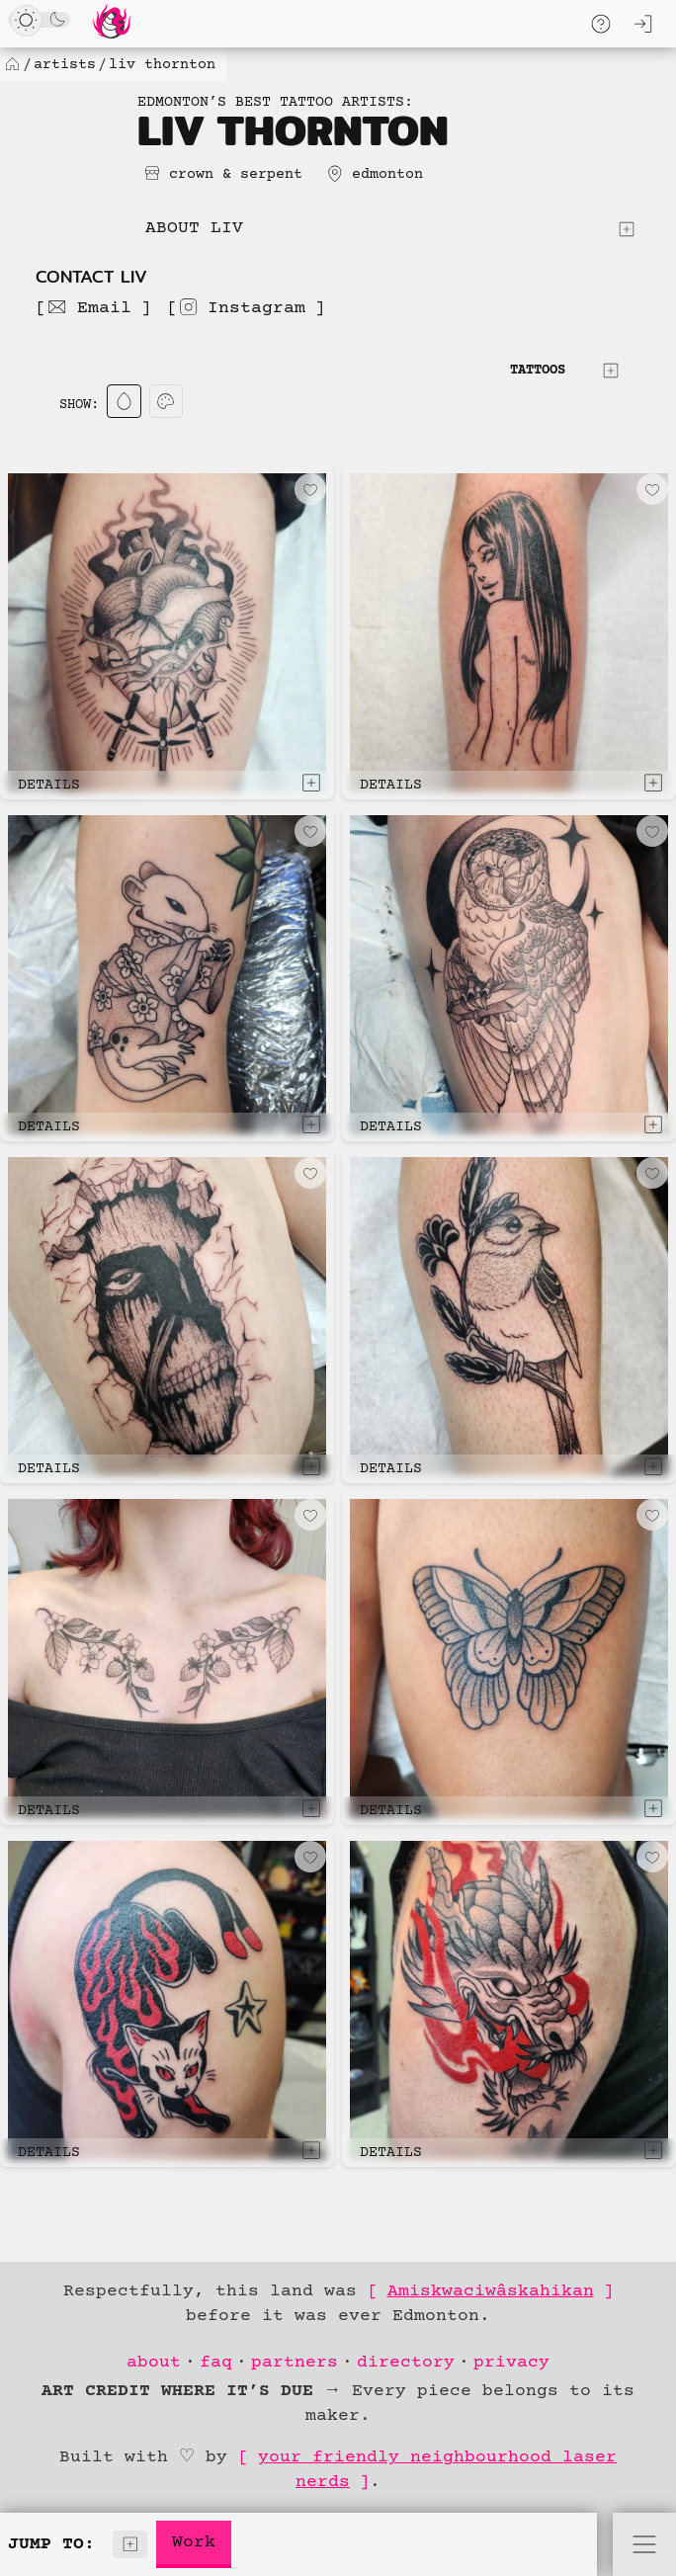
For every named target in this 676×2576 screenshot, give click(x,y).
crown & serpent (235, 174)
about (154, 2362)
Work (193, 2542)
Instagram (241, 307)
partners (294, 2362)
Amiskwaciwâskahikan (490, 2291)
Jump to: (77, 2544)
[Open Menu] (644, 2544)
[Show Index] (130, 2544)
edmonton (387, 174)
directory (406, 2362)
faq (216, 2362)
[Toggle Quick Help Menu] (601, 23)
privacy (511, 2362)
